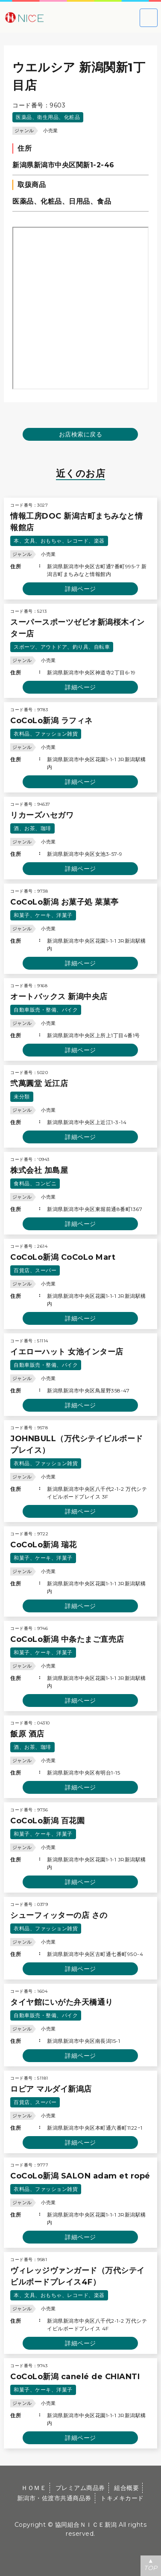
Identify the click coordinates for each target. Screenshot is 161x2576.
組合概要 (126, 2488)
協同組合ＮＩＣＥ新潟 (86, 2525)
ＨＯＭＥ (33, 2488)
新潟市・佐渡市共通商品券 (54, 2498)
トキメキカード (122, 2498)
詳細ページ (80, 589)
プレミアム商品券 (80, 2488)
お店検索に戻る (80, 434)
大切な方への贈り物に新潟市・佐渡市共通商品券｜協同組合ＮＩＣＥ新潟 (51, 17)
